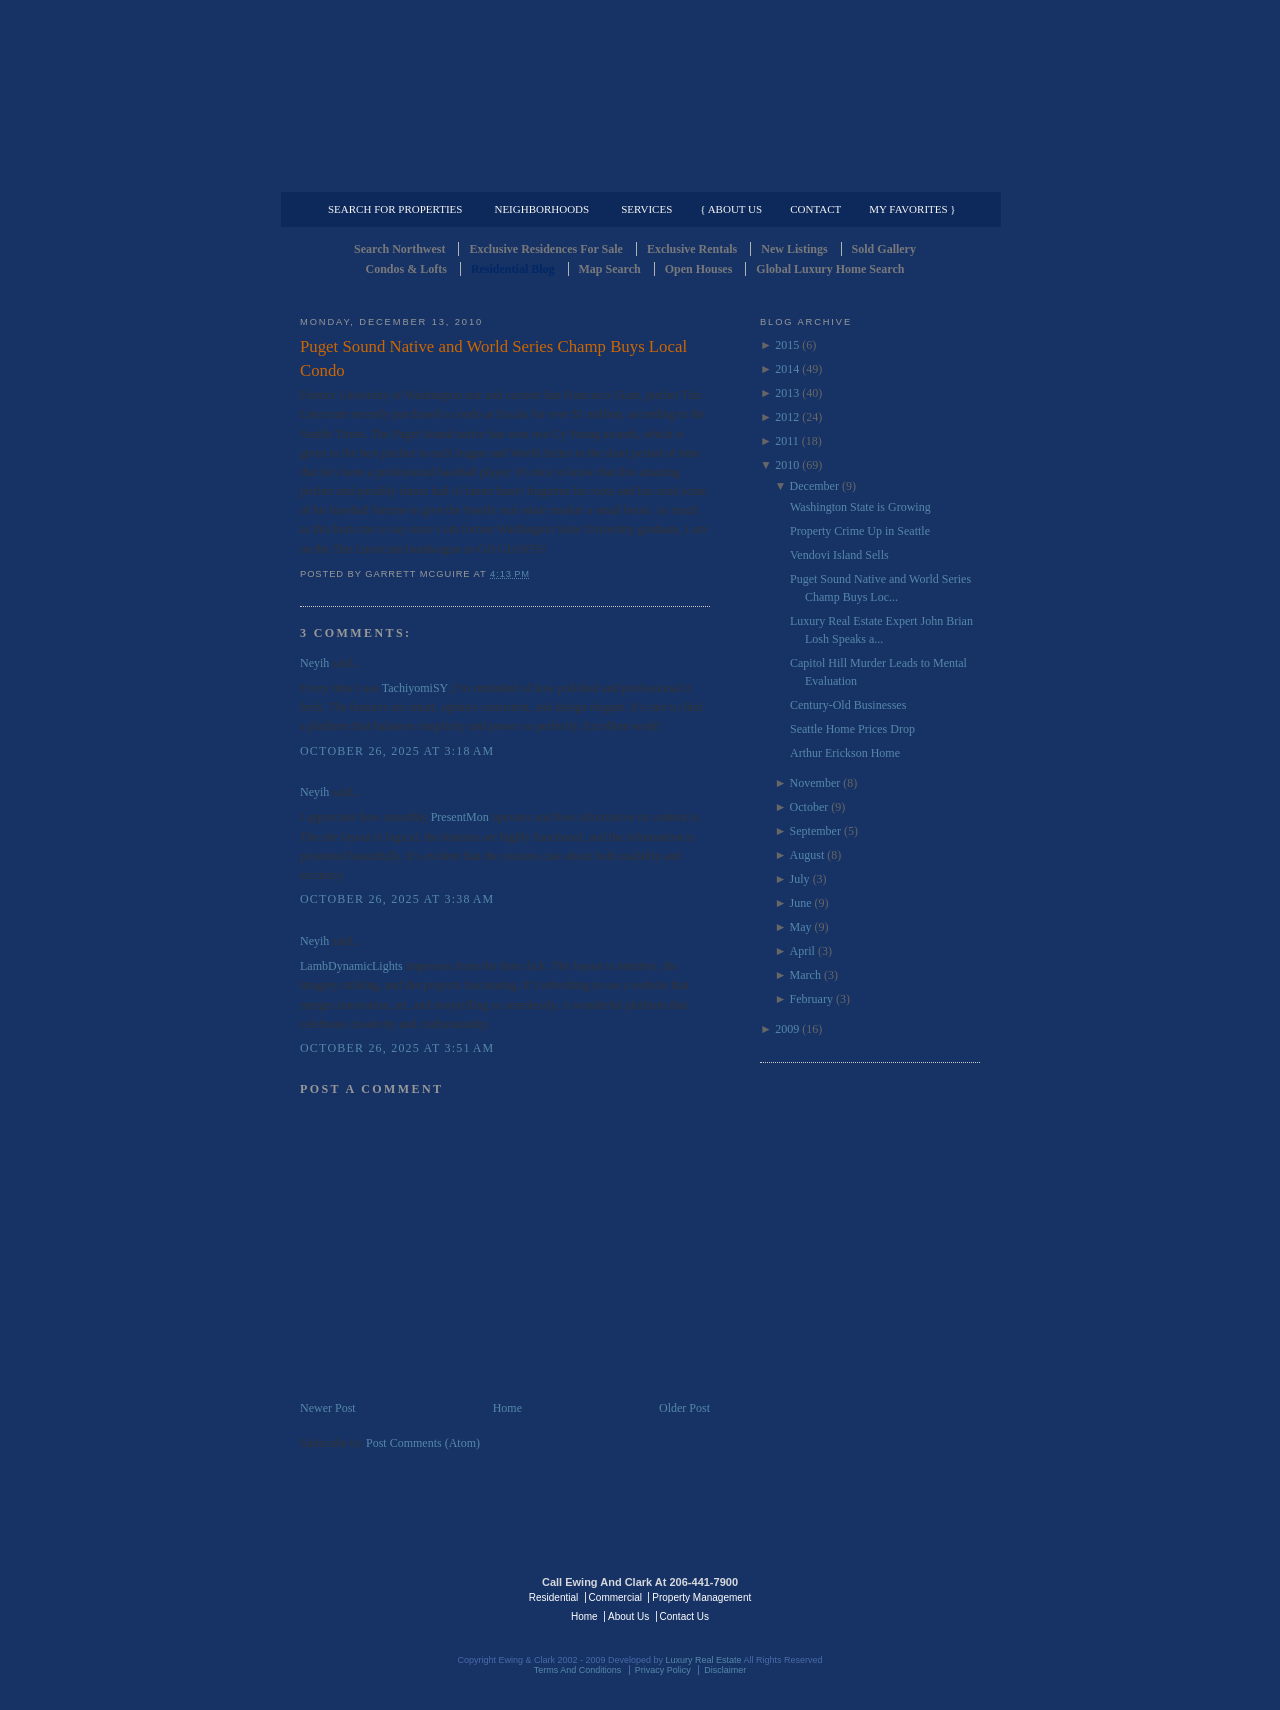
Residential (553, 1597)
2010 (787, 465)
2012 (787, 417)
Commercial (636, 176)
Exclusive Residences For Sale (545, 249)
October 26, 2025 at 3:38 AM (397, 899)
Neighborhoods (541, 209)
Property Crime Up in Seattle (860, 531)
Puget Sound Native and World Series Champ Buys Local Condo (493, 358)
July (800, 879)
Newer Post (328, 1408)
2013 (787, 393)
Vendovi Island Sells (839, 555)
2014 (787, 369)
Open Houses (699, 269)
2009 (787, 1029)
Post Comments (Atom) (423, 1443)
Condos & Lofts (406, 269)
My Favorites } (912, 209)
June (801, 903)
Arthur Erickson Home (845, 753)
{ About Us (731, 209)
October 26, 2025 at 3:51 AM (397, 1048)
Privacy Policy (663, 1670)
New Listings (794, 249)
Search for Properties (395, 209)
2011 (787, 441)
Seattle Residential (640, 95)
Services (646, 209)
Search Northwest (399, 249)
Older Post (684, 1408)
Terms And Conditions (578, 1670)
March (805, 975)
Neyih (314, 663)
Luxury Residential (402, 176)
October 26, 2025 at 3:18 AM (397, 751)
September (815, 831)
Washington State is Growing (860, 507)
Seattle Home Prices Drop (852, 729)
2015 (787, 345)
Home (507, 1408)
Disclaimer (725, 1670)
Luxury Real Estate (893, 1596)
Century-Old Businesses (848, 705)
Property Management (875, 176)
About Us (628, 1616)
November (815, 783)
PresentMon (460, 817)
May (801, 927)
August (807, 855)
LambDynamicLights (351, 966)
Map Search (610, 269)
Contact (815, 209)
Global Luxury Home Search (830, 269)
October (809, 807)
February (811, 999)
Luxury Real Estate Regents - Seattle (387, 1596)
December (814, 486)
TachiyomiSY (414, 688)
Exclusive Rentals (692, 249)
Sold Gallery (884, 249)
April (802, 951)
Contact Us (684, 1616)
